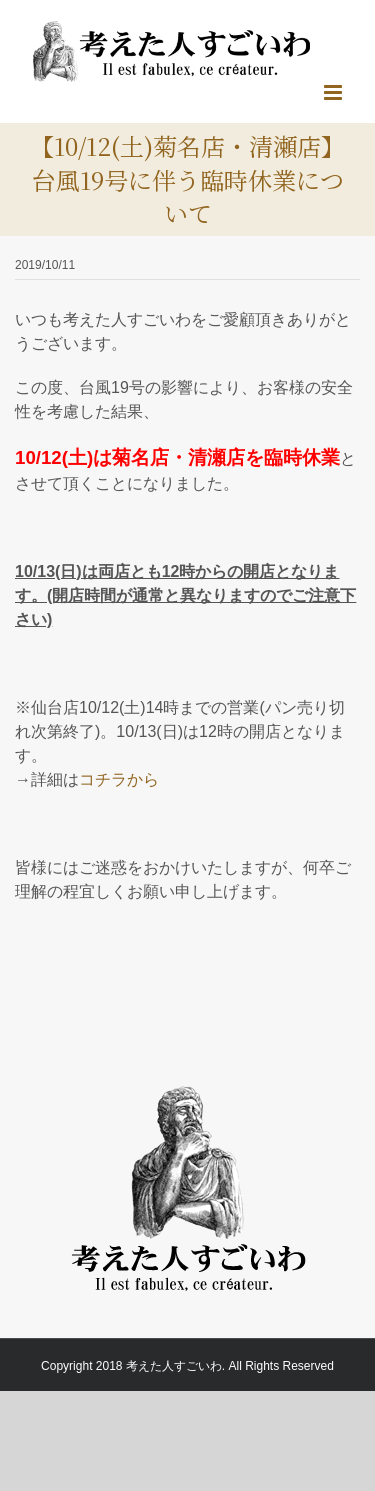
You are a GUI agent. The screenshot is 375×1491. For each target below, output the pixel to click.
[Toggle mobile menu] (334, 92)
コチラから (119, 779)
